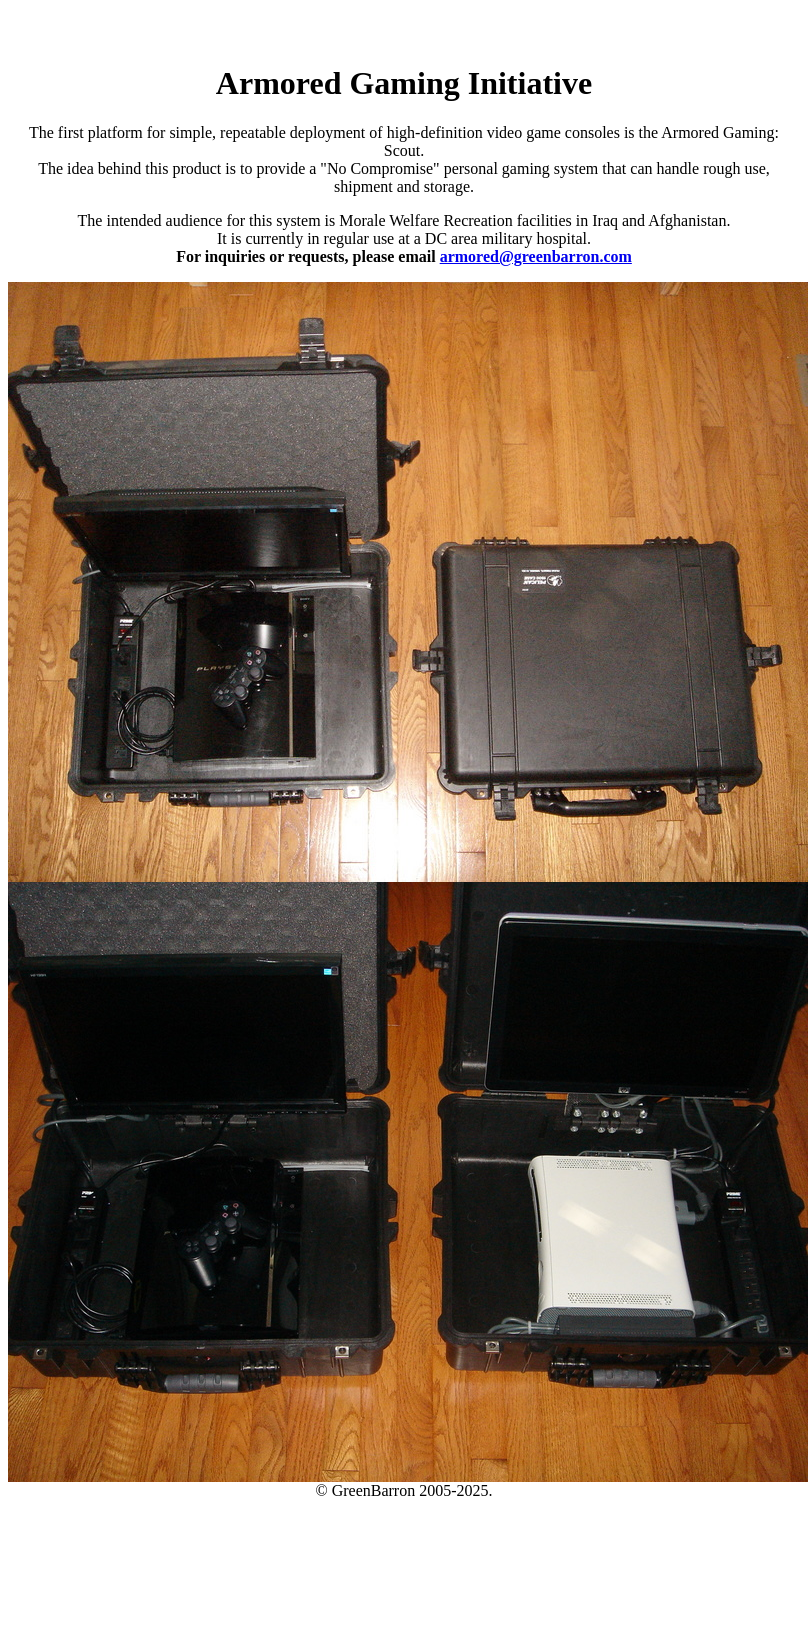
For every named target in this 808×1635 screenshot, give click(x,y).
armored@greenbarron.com (536, 256)
